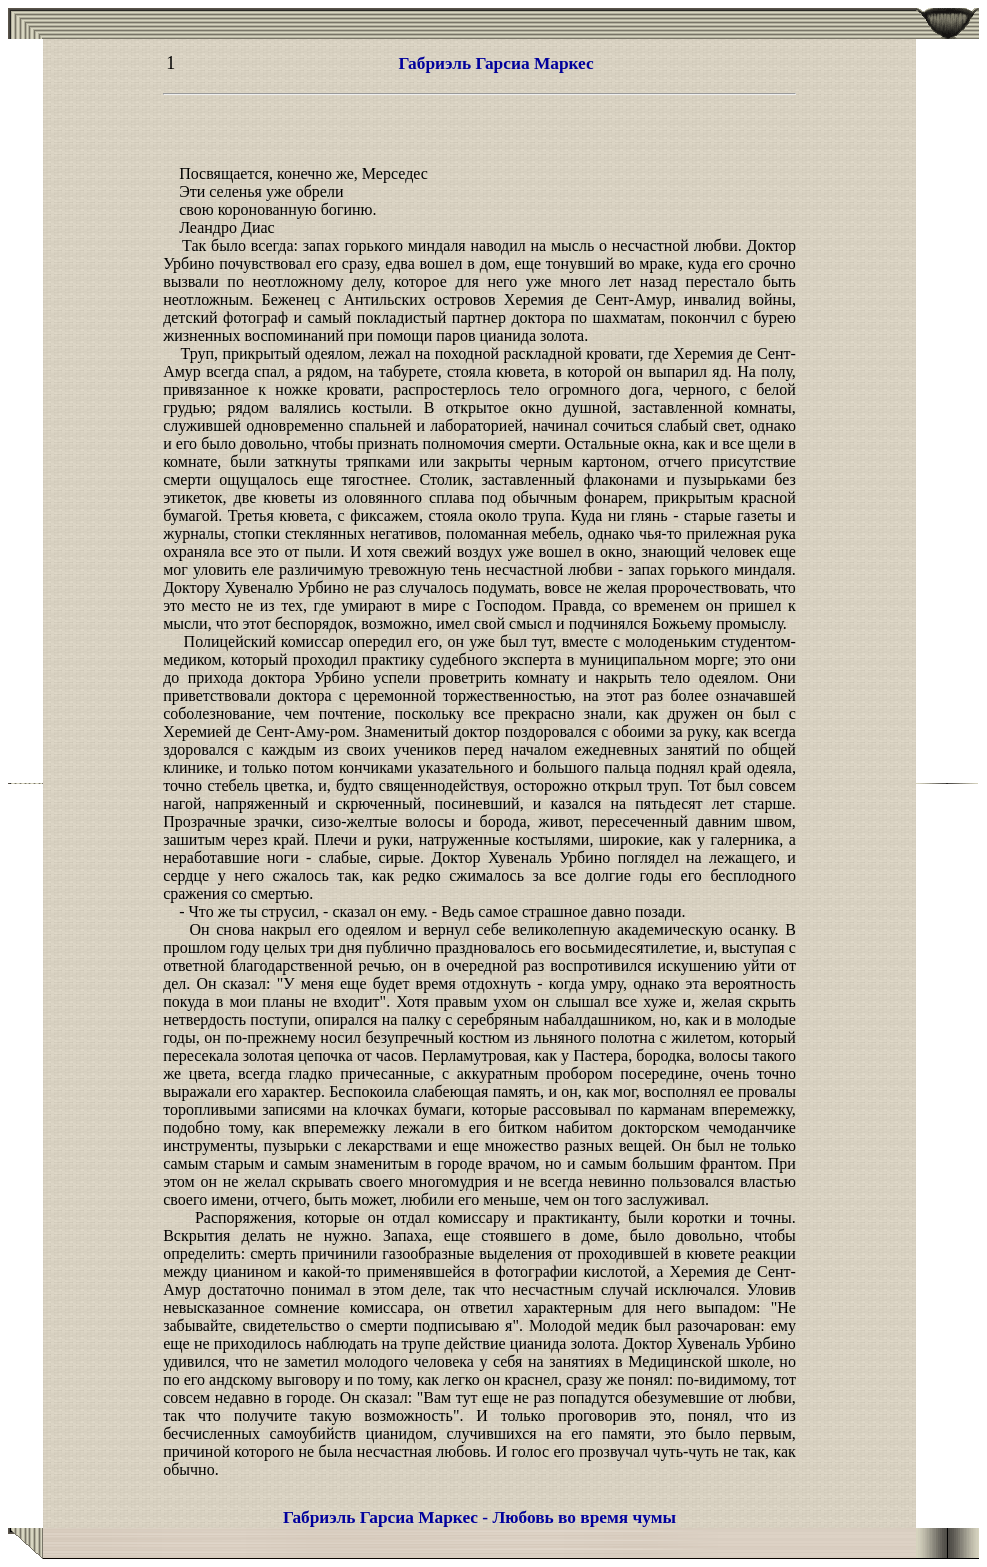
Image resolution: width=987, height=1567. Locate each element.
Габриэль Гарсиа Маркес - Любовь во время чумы (479, 1517)
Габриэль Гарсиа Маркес (496, 63)
